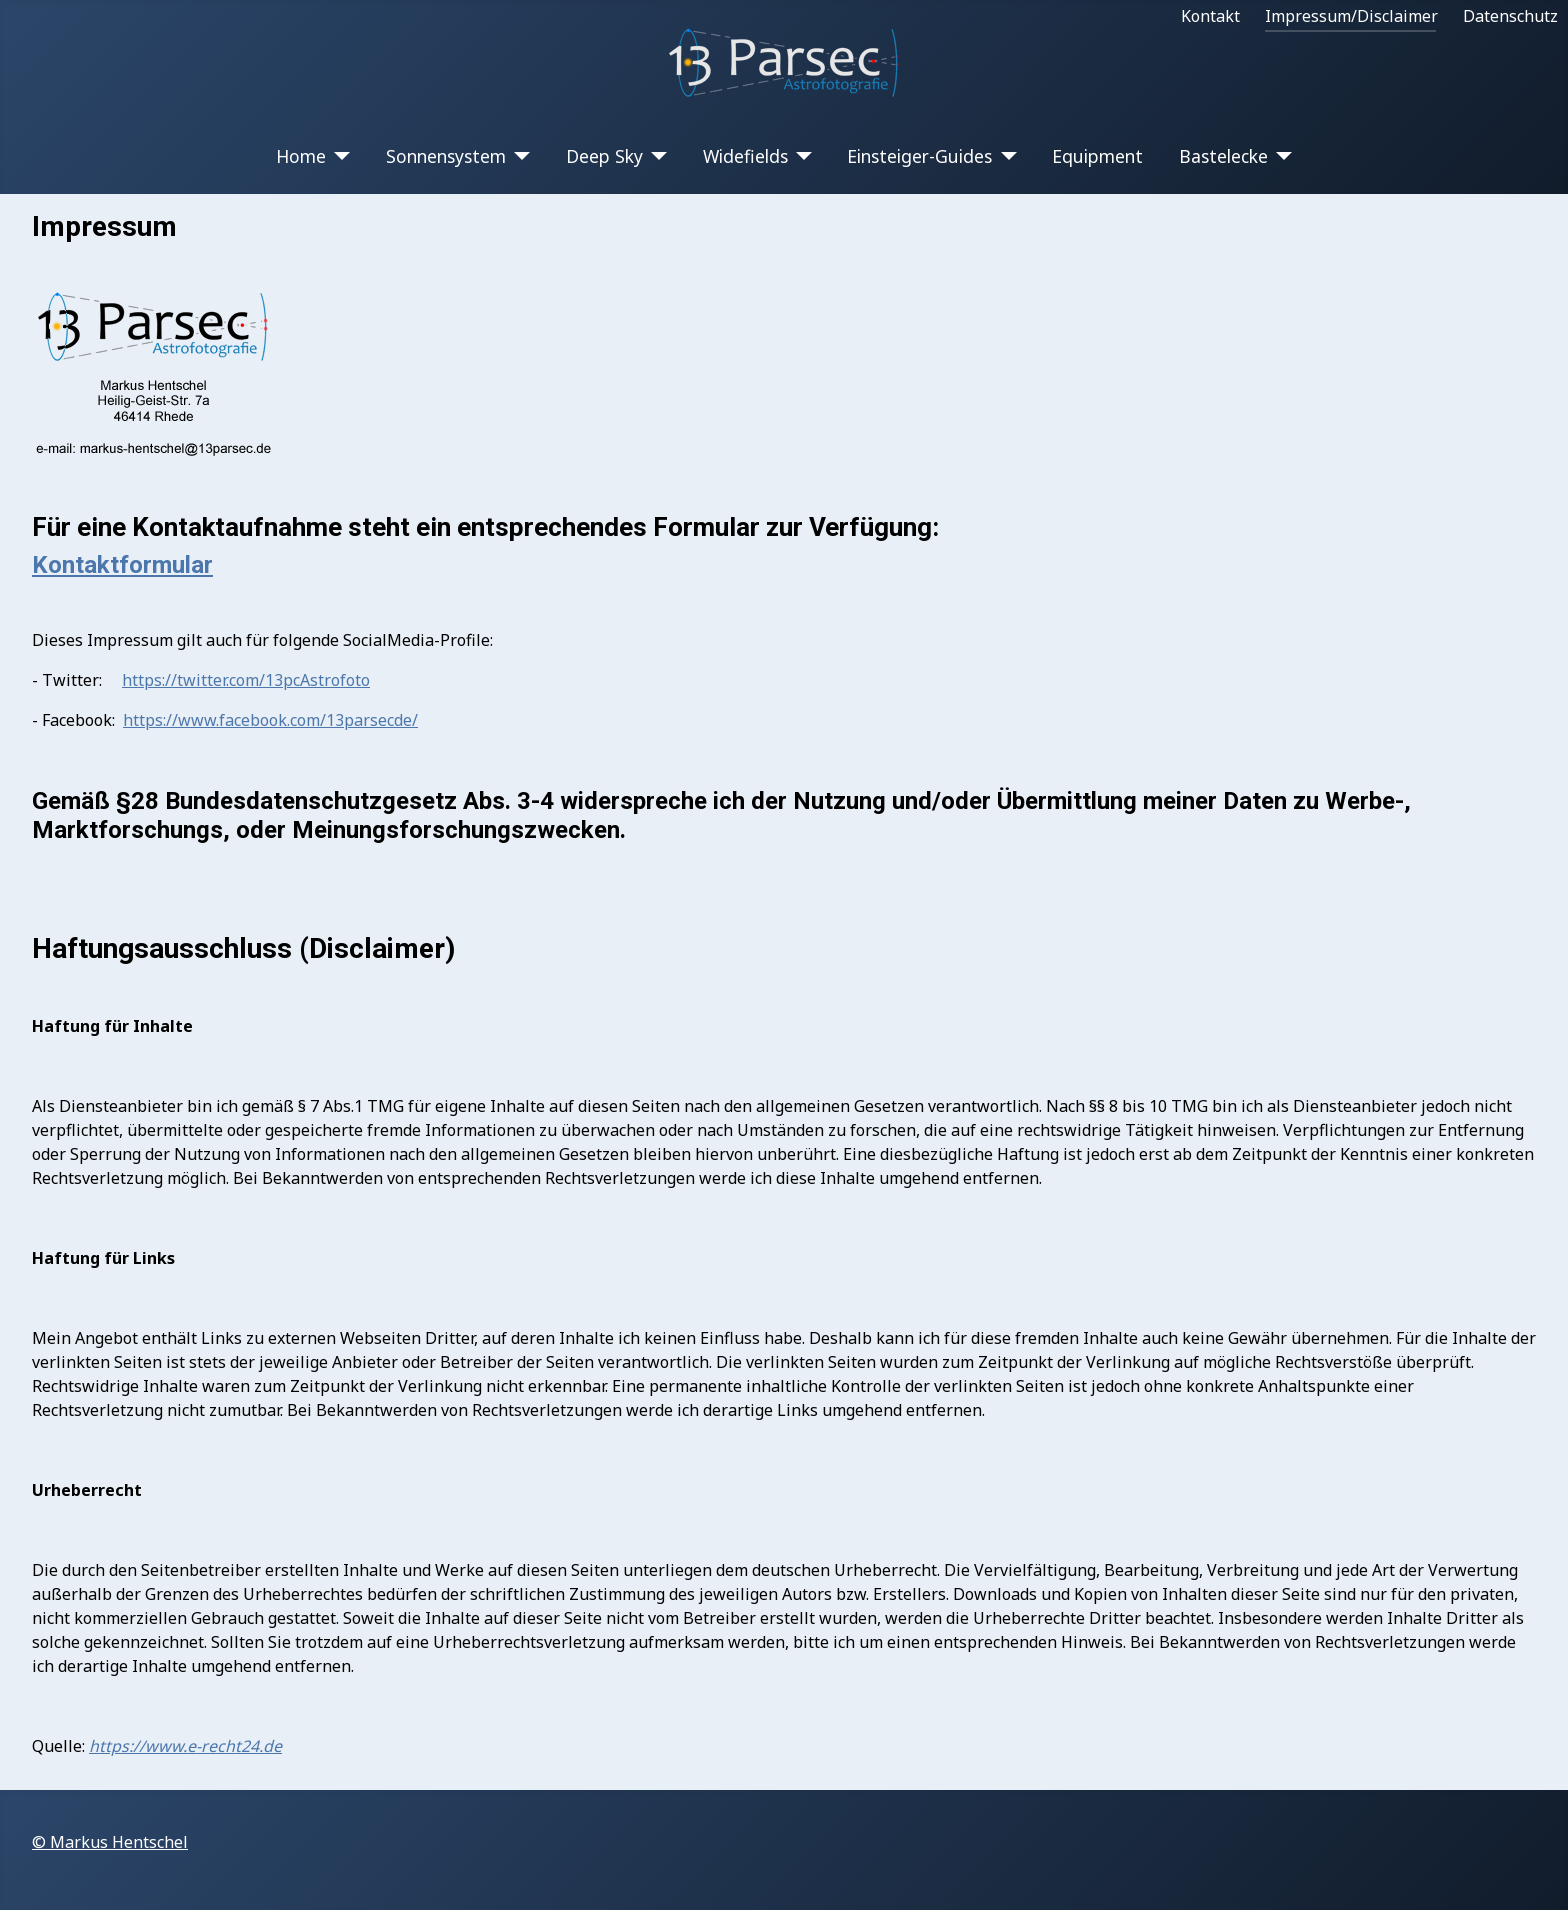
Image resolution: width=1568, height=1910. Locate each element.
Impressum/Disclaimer (1351, 16)
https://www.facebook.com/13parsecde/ (270, 720)
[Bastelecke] (1280, 156)
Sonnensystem (446, 156)
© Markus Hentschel (110, 1842)
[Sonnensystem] (518, 156)
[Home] (338, 156)
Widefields (745, 156)
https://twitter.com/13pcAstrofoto (246, 680)
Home (301, 156)
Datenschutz (1510, 16)
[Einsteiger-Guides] (1004, 156)
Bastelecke (1223, 156)
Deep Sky (604, 156)
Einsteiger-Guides (919, 156)
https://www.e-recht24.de (185, 1746)
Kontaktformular (122, 565)
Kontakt (1210, 16)
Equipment (1097, 156)
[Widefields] (800, 156)
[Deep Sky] (655, 156)
